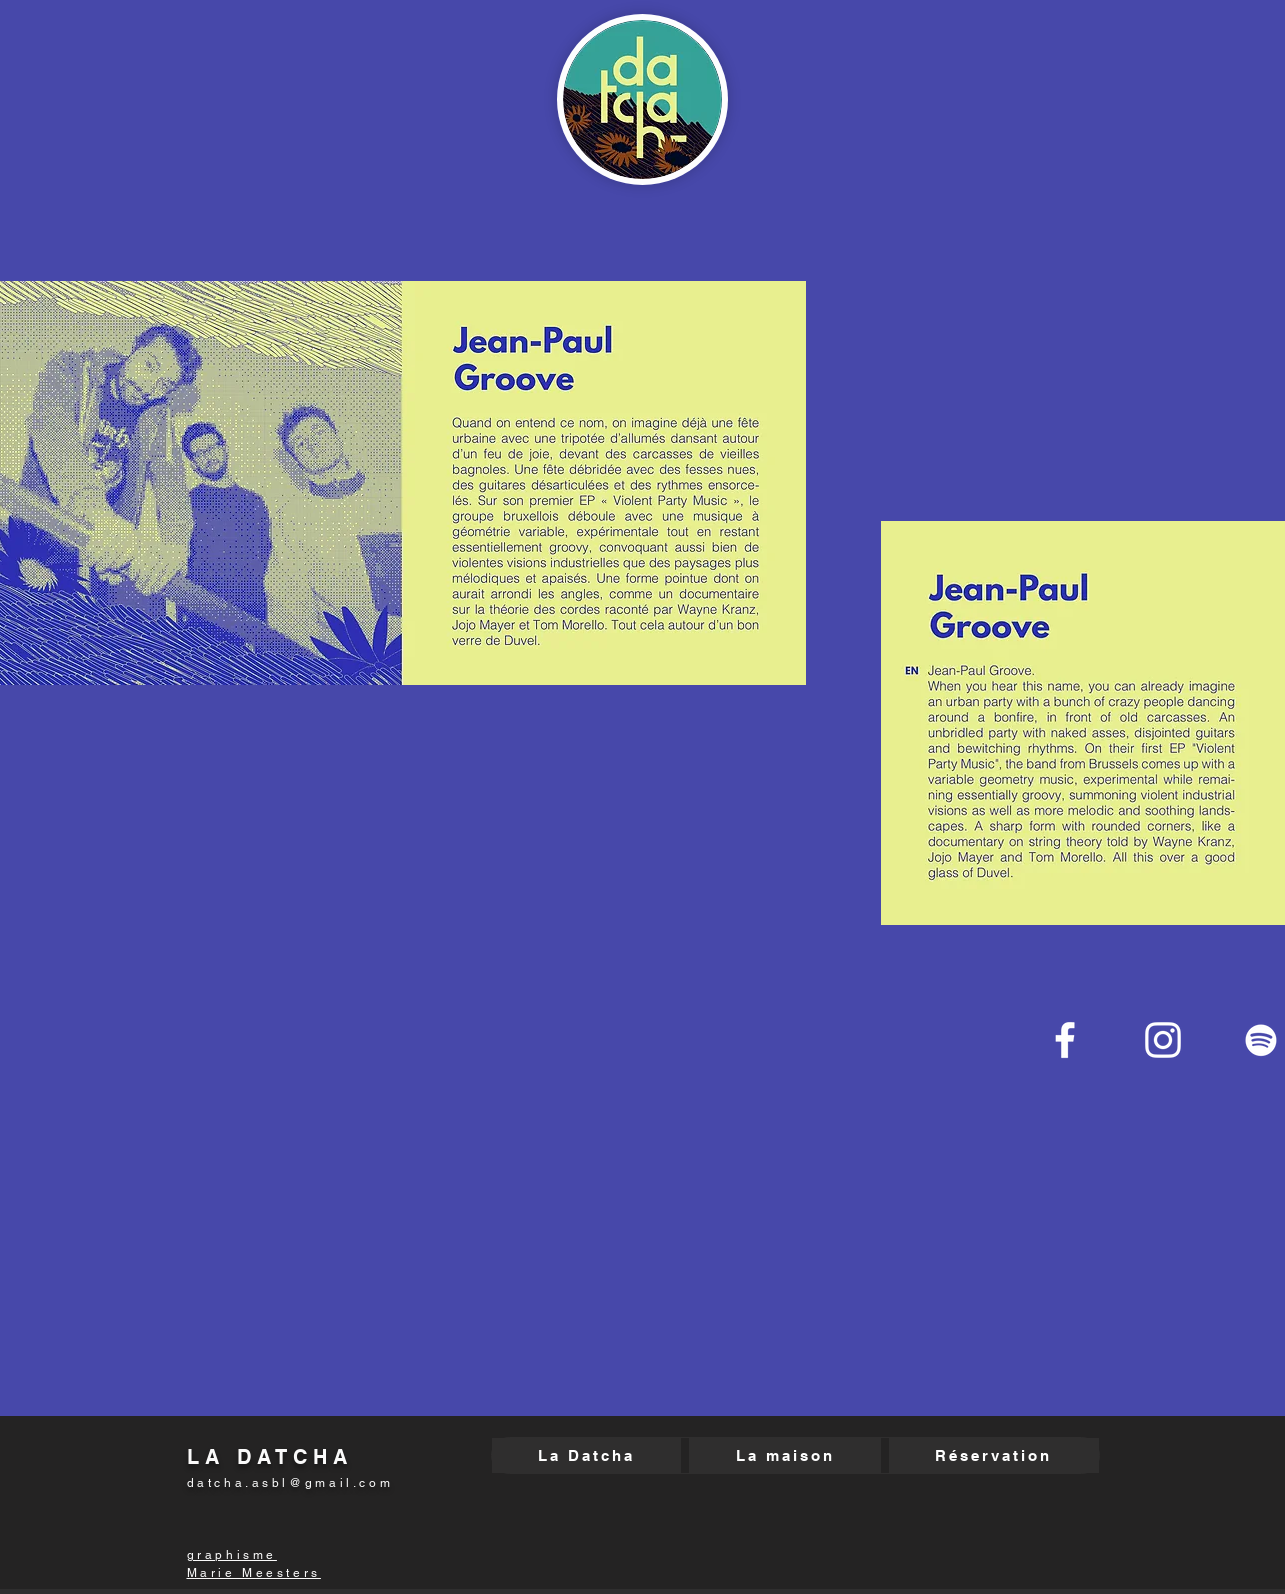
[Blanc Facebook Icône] (1065, 1040)
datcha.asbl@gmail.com (290, 1483)
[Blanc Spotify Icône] (1261, 1040)
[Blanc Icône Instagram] (1163, 1040)
